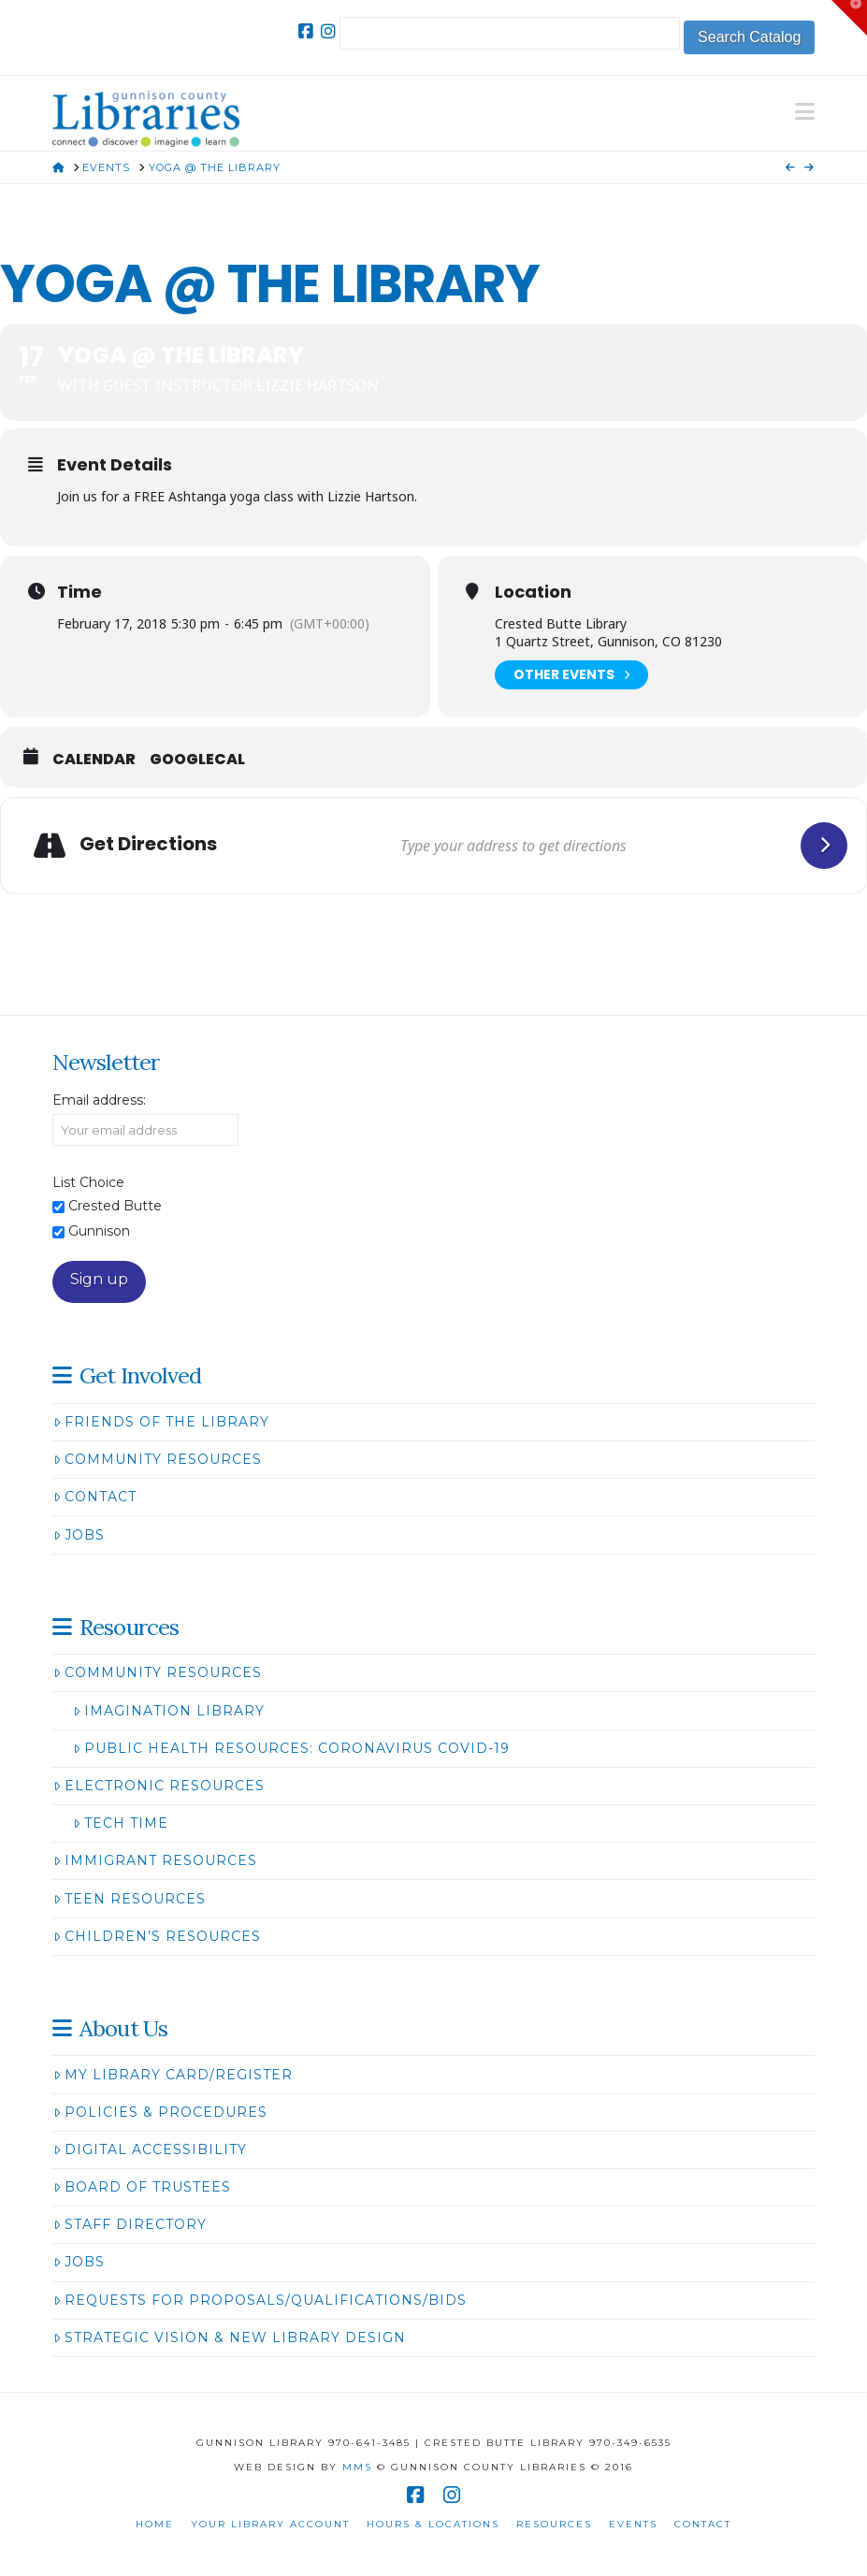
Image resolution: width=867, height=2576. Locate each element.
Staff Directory (130, 2224)
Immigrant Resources (155, 1860)
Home (155, 2524)
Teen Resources (129, 1898)
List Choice (88, 1182)
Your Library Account (270, 2524)
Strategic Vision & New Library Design (229, 2337)
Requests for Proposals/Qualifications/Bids (260, 2300)
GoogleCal (197, 759)
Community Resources (157, 1459)
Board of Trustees (142, 2186)
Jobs (79, 1535)
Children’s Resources (157, 1936)
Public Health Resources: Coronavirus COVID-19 (291, 1748)
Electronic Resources (159, 1785)
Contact (95, 1496)
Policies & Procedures (160, 2112)
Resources (554, 2524)
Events (633, 2524)
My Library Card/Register (173, 2074)
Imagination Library (169, 1710)
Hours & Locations (433, 2524)
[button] (805, 111)
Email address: (99, 1100)
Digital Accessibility (150, 2149)
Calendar (94, 759)
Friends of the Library (161, 1421)
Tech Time (120, 1823)
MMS (357, 2467)
